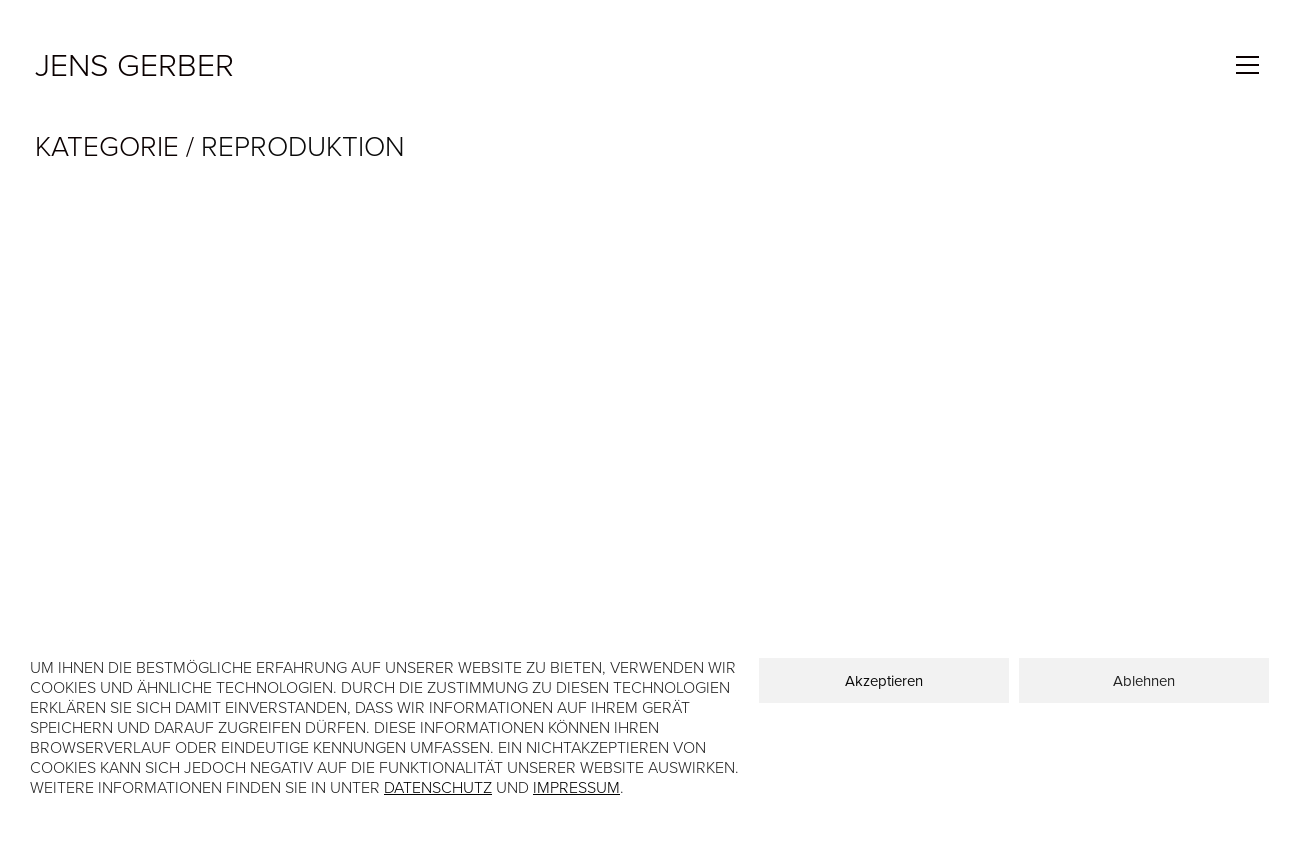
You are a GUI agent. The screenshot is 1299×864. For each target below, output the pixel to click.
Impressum (576, 787)
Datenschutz (438, 787)
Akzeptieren (884, 681)
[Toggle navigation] (1247, 65)
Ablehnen (1144, 681)
